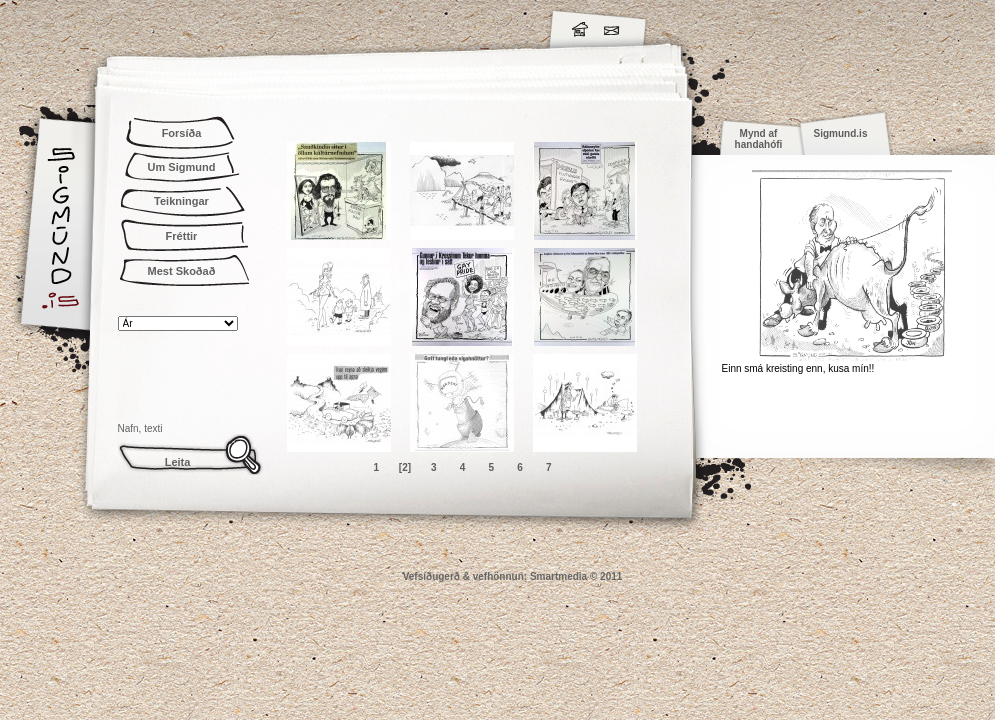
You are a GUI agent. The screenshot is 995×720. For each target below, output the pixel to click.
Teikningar (181, 201)
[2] (405, 467)
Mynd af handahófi (759, 139)
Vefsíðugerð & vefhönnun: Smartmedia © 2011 (513, 576)
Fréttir (182, 236)
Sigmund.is (238, 26)
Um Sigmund (182, 167)
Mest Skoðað (182, 271)
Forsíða (182, 133)
